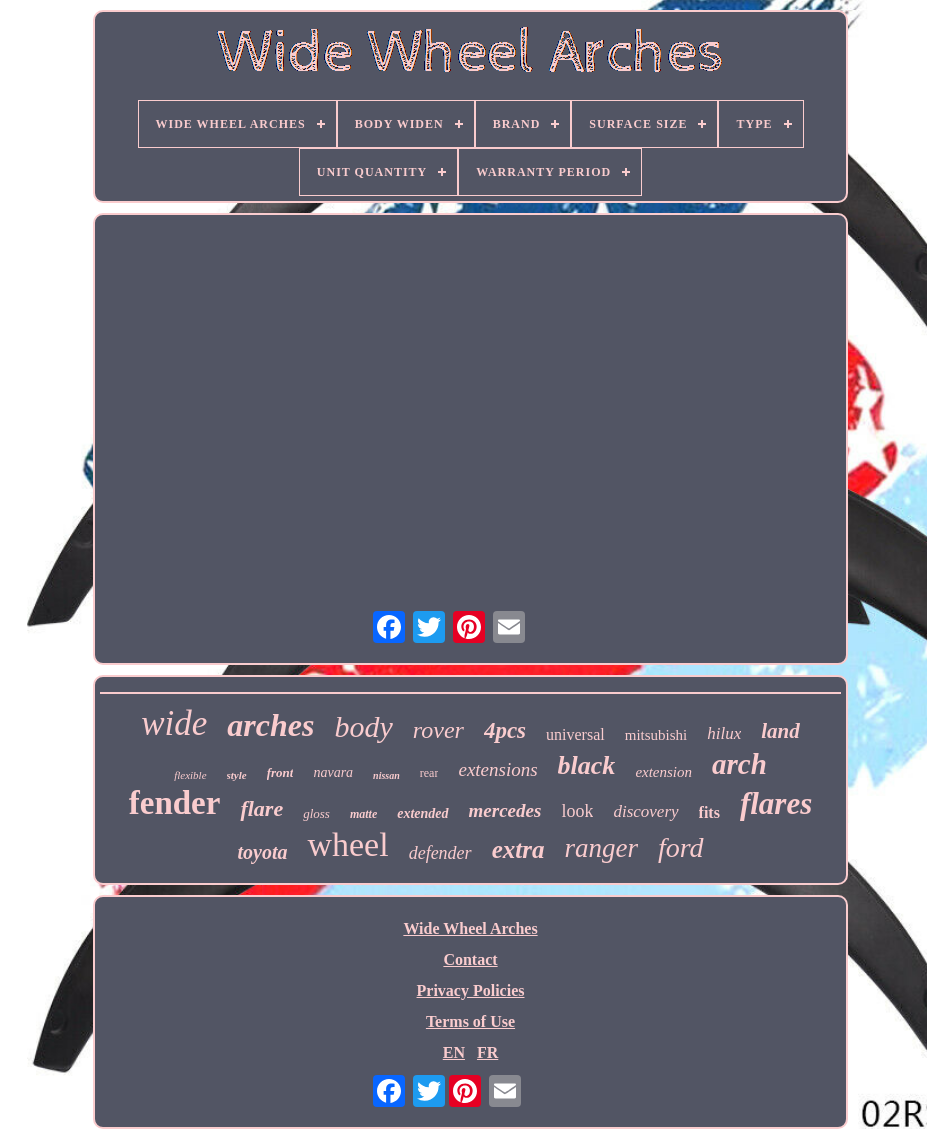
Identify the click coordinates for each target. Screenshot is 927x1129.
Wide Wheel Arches (470, 928)
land (780, 731)
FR (487, 1052)
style (237, 775)
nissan (386, 775)
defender (440, 853)
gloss (316, 813)
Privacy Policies (471, 990)
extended (422, 813)
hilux (724, 733)
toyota (262, 852)
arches (270, 725)
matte (363, 814)
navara (333, 772)
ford (681, 847)
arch (739, 764)
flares (776, 803)
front (280, 772)
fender (175, 803)
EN (454, 1052)
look (577, 811)
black (587, 765)
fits (709, 812)
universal (575, 734)
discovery (645, 811)
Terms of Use (470, 1021)
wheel (347, 844)
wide (174, 723)
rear (429, 773)
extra (518, 849)
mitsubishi (656, 735)
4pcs (505, 730)
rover (438, 730)
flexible (190, 775)
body (363, 726)
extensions (497, 769)
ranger (601, 848)
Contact (470, 959)
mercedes (505, 810)
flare (261, 808)
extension (663, 772)
